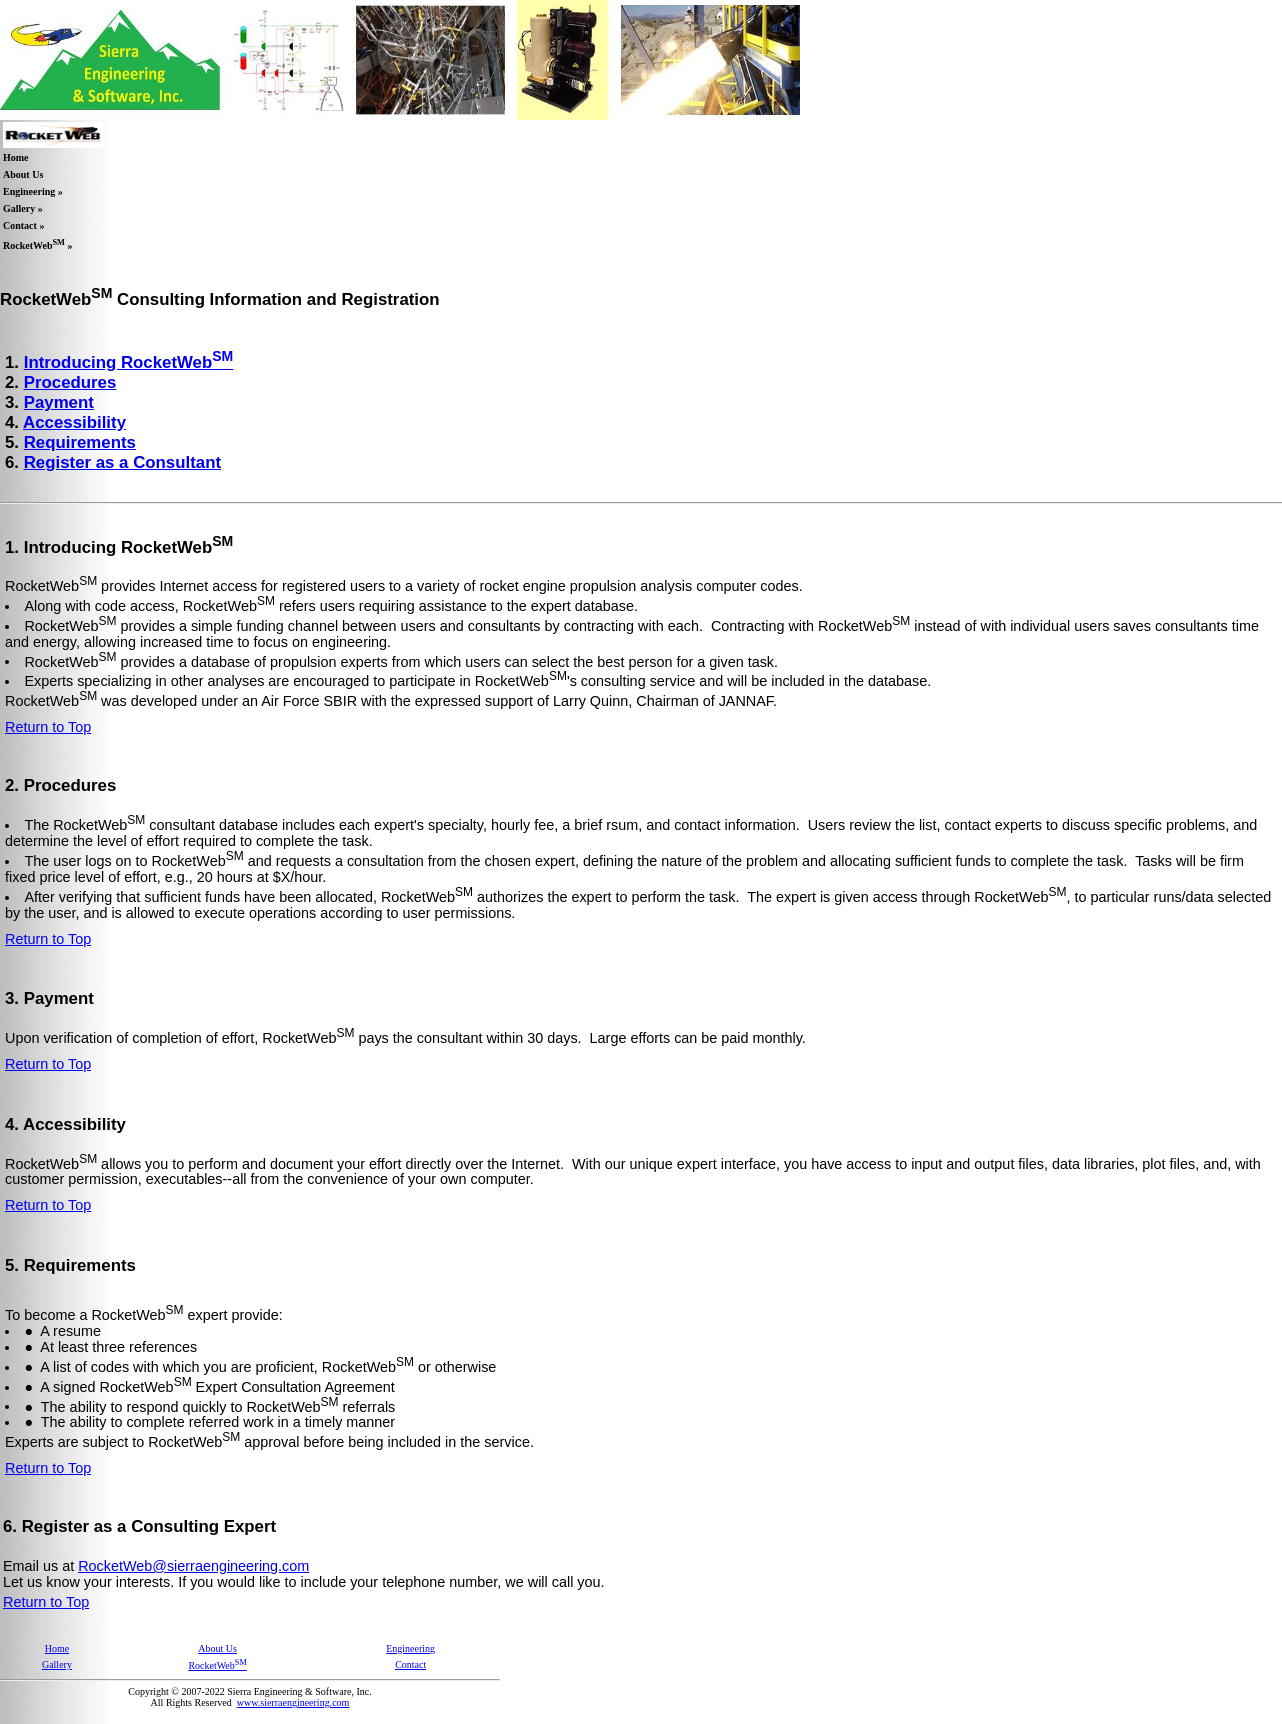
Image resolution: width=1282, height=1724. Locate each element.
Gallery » (23, 208)
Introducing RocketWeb (129, 362)
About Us (23, 174)
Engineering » (33, 191)
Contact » (23, 225)
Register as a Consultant (122, 462)
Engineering (410, 1648)
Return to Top (48, 727)
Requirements (80, 442)
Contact (410, 1664)
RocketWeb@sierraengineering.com (193, 1566)
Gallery (57, 1664)
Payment (59, 402)
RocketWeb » (37, 244)
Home (16, 157)
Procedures (70, 382)
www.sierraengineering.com (293, 1702)
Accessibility (74, 422)
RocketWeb (217, 1665)
